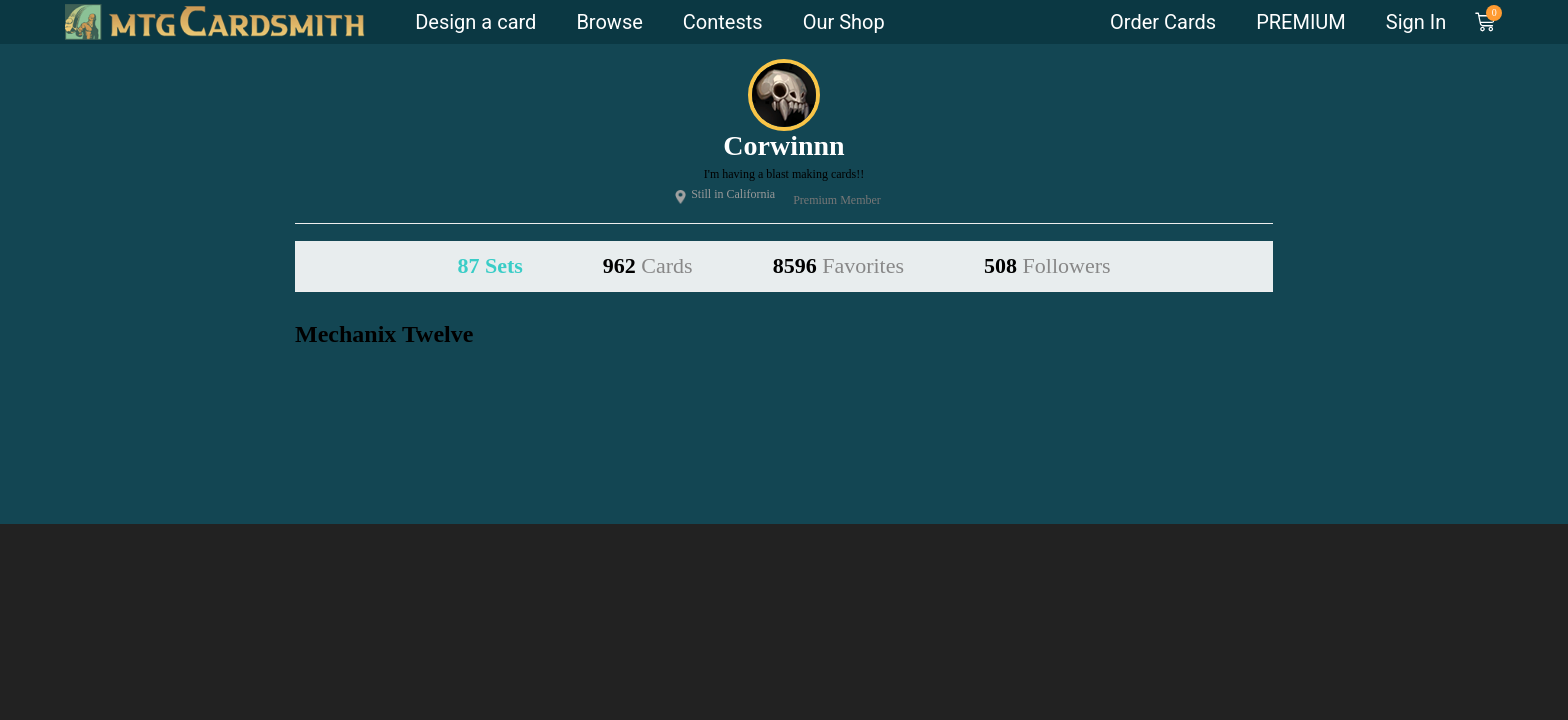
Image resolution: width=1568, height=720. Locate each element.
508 (1047, 265)
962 (648, 265)
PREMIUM (1301, 22)
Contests (723, 22)
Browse (609, 22)
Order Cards (1163, 22)
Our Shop (844, 22)
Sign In (1416, 22)
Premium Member (835, 200)
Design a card (475, 22)
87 (489, 265)
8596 (838, 265)
